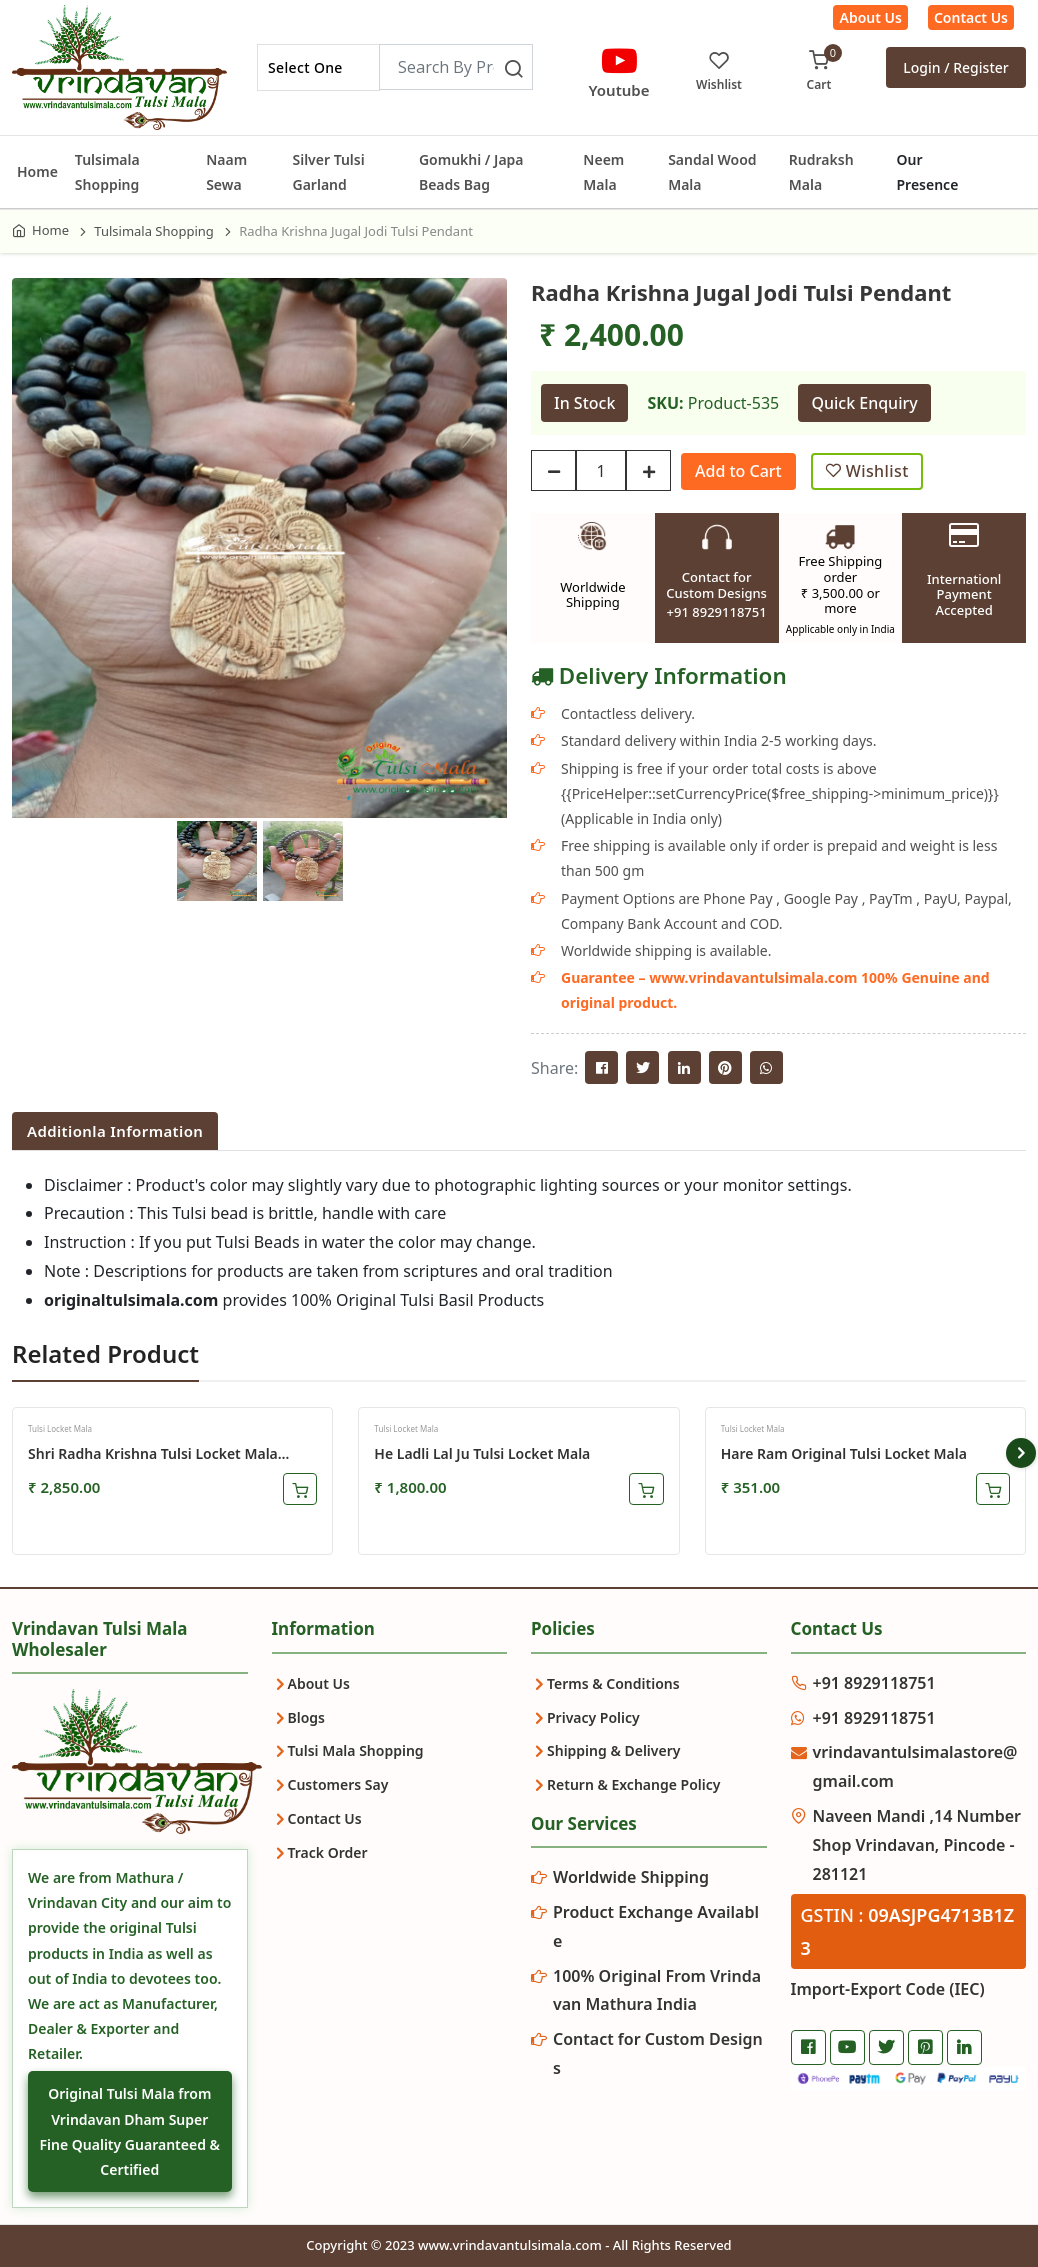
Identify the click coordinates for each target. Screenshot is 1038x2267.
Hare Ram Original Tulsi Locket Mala (844, 1454)
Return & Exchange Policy (633, 1784)
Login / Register (955, 67)
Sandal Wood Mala (712, 172)
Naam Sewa (226, 172)
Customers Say (338, 1784)
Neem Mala (603, 172)
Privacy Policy (593, 1717)
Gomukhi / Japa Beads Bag (471, 172)
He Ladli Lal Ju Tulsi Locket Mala (482, 1454)
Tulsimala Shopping (107, 172)
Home (37, 171)
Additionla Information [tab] (115, 1131)
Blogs (307, 1717)
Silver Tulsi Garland (328, 172)
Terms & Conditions (613, 1683)
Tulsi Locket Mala (60, 1428)
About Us (870, 17)
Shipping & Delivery (613, 1750)
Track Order (328, 1852)
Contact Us (971, 17)
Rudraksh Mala (821, 172)
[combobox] (318, 67)
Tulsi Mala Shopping (356, 1750)
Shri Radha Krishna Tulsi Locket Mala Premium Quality (153, 1454)
